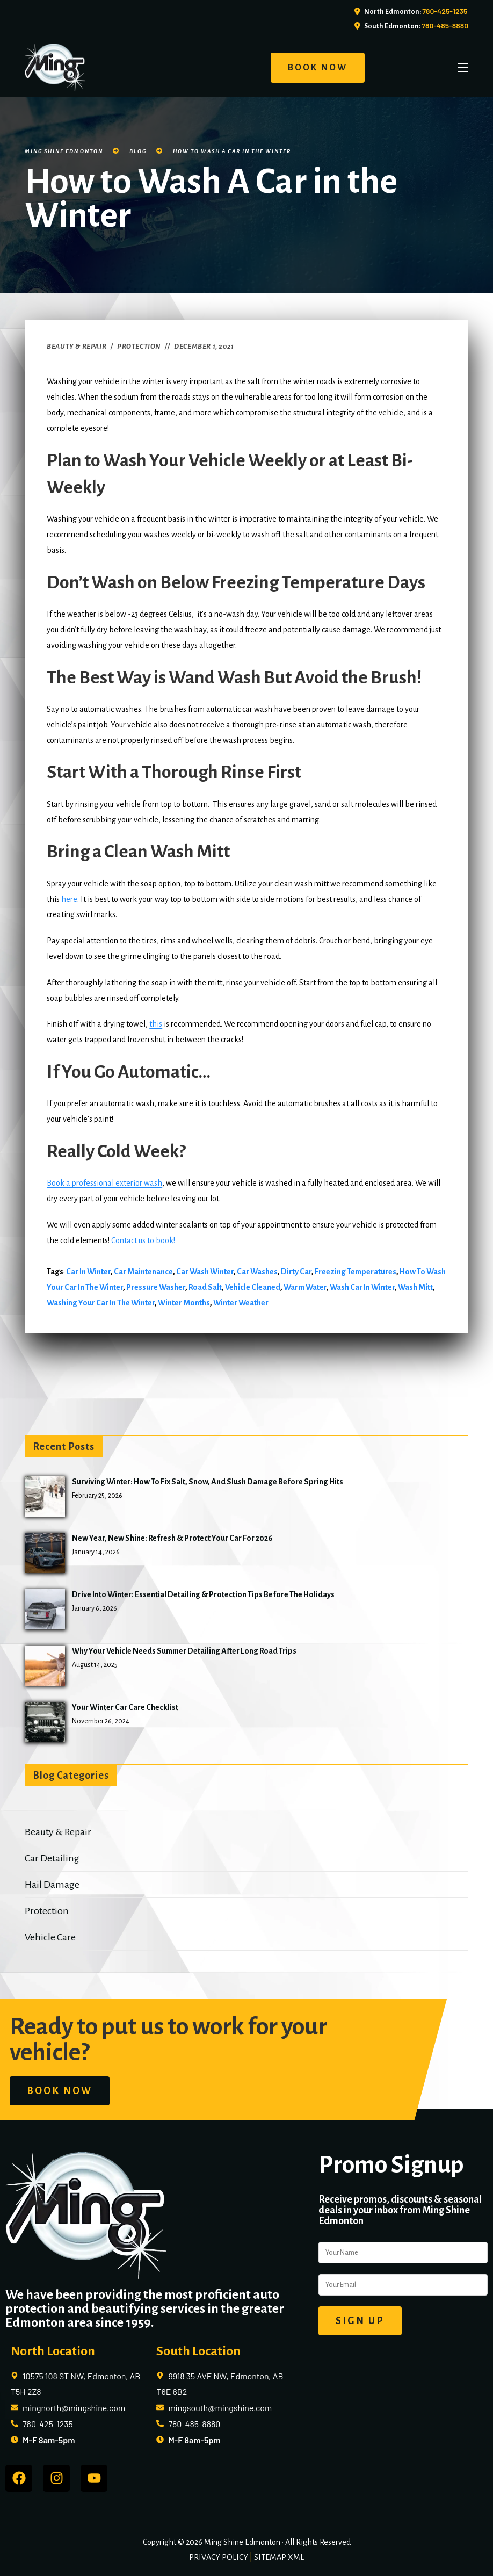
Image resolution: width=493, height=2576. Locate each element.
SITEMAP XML (279, 2557)
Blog (138, 151)
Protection (139, 346)
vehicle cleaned (252, 1287)
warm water (305, 1287)
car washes (257, 1271)
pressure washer (155, 1287)
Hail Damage (52, 1884)
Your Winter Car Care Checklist (125, 1707)
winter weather (241, 1302)
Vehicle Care (50, 1937)
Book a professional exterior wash (104, 1183)
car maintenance (143, 1271)
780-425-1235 (444, 11)
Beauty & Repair (76, 346)
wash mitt (415, 1287)
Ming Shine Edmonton (64, 151)
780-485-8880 (445, 25)
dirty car (296, 1271)
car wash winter (205, 1271)
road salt (205, 1287)
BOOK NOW (317, 68)
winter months (184, 1302)
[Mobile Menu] (463, 67)
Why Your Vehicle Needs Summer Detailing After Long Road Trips (184, 1651)
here (69, 899)
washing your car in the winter (101, 1302)
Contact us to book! (144, 1240)
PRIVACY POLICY (218, 2557)
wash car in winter (362, 1287)
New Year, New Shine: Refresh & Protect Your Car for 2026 (172, 1538)
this (155, 1024)
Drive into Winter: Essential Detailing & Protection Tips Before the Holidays (203, 1594)
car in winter (88, 1271)
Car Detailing (52, 1858)
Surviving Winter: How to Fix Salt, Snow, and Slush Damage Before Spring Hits (207, 1481)
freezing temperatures (355, 1271)
